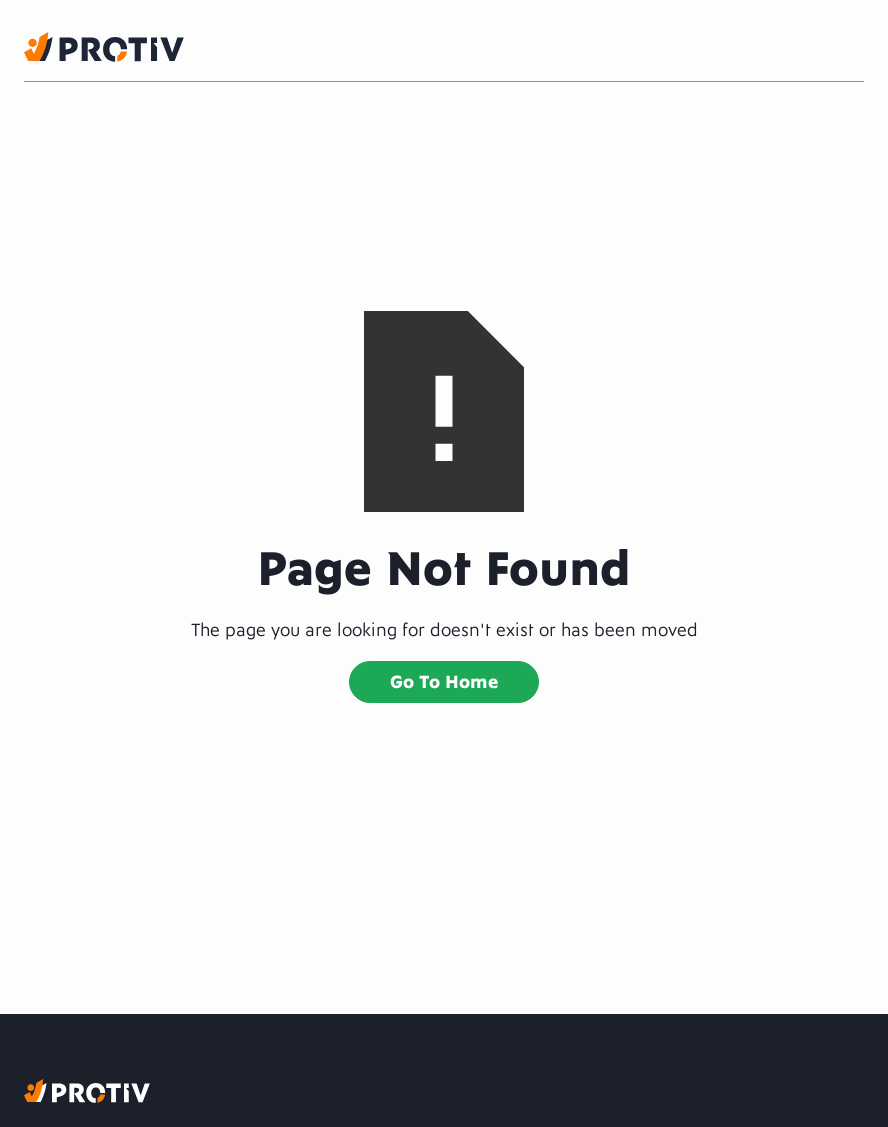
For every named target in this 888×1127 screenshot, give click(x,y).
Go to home (444, 679)
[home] (104, 47)
